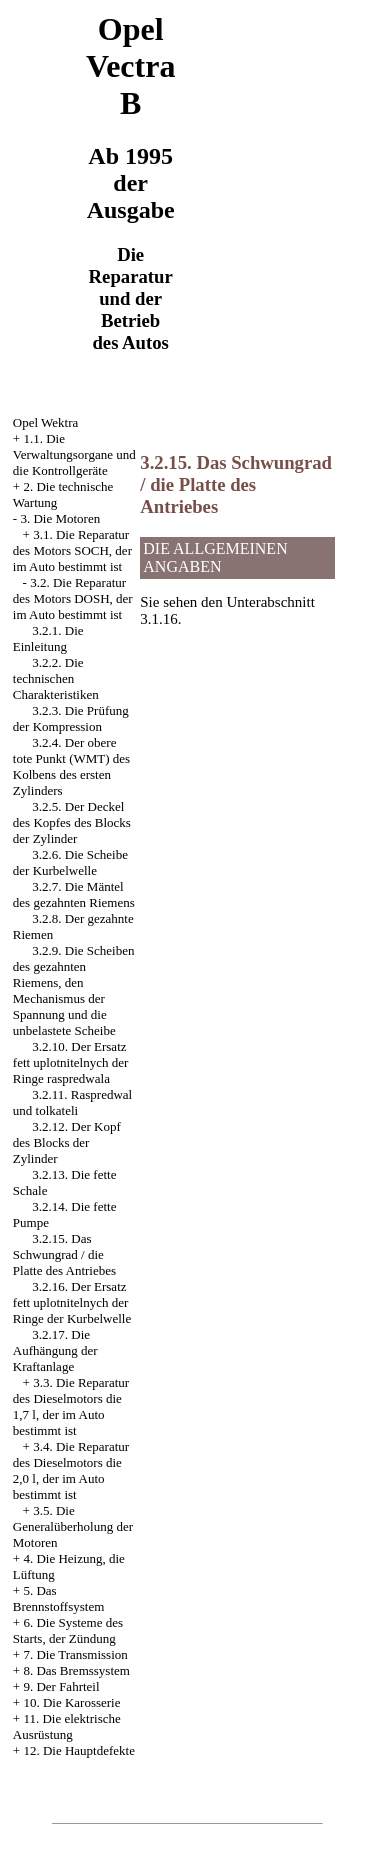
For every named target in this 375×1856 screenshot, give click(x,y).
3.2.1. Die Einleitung (48, 638)
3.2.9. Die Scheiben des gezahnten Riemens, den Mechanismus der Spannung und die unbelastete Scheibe (74, 990)
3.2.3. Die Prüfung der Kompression (71, 718)
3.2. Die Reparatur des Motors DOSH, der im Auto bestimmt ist (73, 598)
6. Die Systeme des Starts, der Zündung (68, 1630)
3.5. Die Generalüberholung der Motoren (73, 1526)
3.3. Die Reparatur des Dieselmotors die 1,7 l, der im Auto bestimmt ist (71, 1406)
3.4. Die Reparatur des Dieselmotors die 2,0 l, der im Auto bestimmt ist (71, 1470)
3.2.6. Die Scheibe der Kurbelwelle (70, 862)
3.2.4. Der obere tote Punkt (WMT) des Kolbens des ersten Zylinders (71, 766)
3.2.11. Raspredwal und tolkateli (72, 1102)
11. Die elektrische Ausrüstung (67, 1726)
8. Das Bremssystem (76, 1670)
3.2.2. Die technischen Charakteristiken (56, 678)
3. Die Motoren (60, 518)
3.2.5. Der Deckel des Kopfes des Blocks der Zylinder (72, 822)
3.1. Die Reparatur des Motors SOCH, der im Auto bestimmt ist (72, 550)
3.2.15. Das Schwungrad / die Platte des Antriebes (64, 1254)
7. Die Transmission (75, 1654)
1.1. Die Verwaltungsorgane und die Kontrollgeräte (74, 454)
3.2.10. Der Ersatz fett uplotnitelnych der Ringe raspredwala (71, 1062)
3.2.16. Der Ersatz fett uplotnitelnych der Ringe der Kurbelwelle (72, 1302)
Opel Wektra (46, 422)
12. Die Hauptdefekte (79, 1750)
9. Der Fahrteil (61, 1686)
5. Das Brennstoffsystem (58, 1598)
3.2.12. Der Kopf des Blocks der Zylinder (67, 1142)
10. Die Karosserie (71, 1702)
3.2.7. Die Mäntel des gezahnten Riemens (74, 894)
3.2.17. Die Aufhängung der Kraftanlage (55, 1350)
